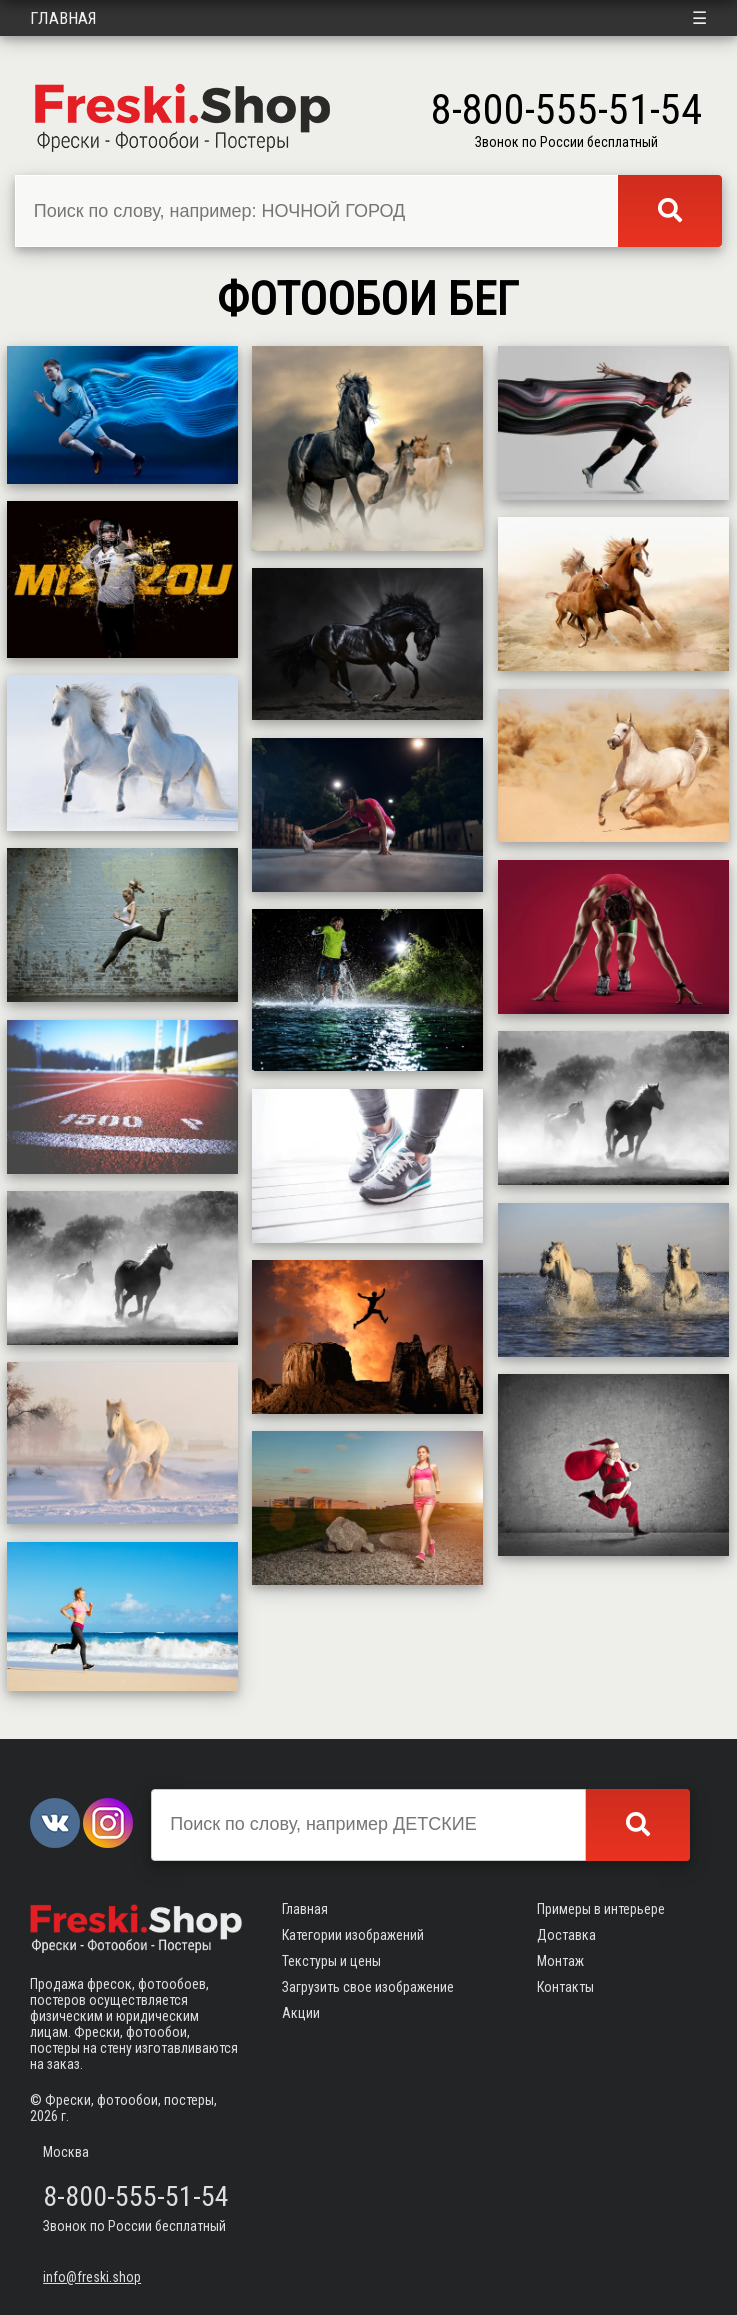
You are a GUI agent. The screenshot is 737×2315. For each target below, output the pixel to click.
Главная (63, 18)
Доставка (566, 1935)
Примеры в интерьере (601, 1909)
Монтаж (560, 1961)
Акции (301, 2013)
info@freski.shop (92, 2277)
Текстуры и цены (331, 1961)
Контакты (565, 1987)
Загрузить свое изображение (368, 1987)
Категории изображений (353, 1935)
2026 (44, 2116)
